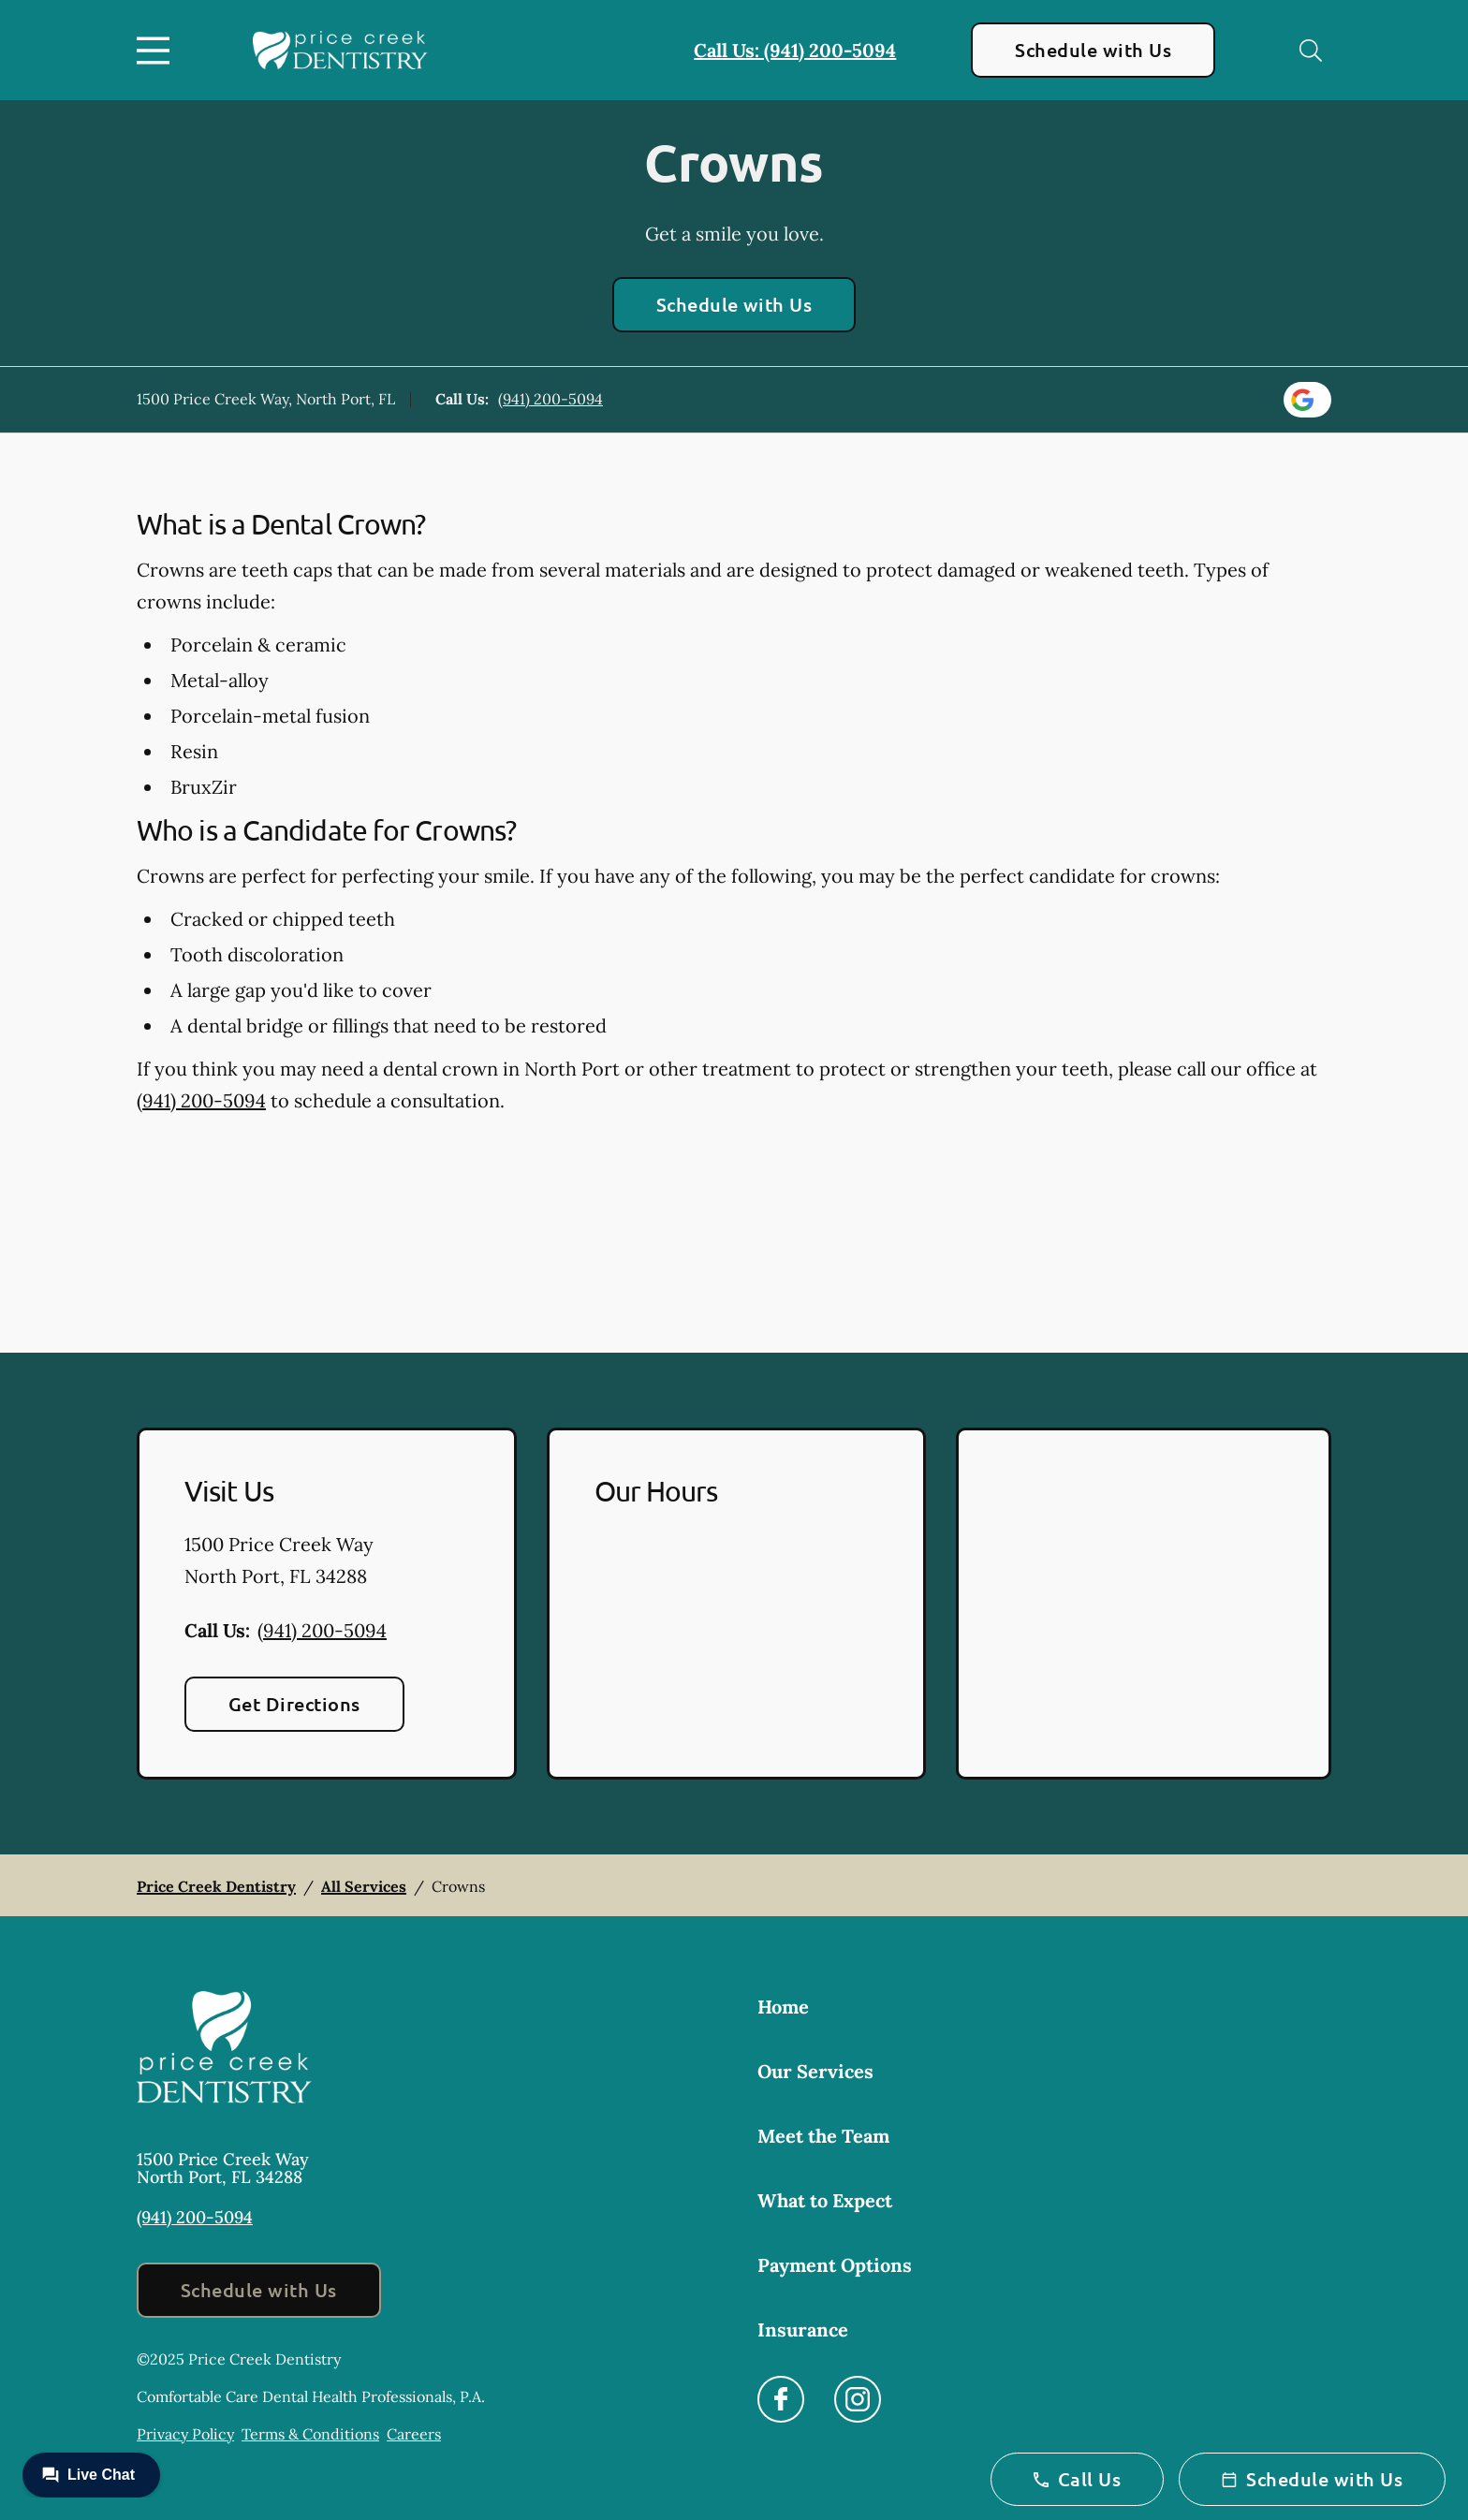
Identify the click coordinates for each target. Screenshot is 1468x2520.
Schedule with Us (1093, 49)
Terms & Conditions (310, 2434)
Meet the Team (823, 2135)
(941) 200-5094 (550, 398)
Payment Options (834, 2265)
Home (783, 2006)
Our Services (815, 2071)
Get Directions (294, 1704)
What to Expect (824, 2200)
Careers (414, 2434)
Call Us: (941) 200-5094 (795, 50)
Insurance (802, 2329)
